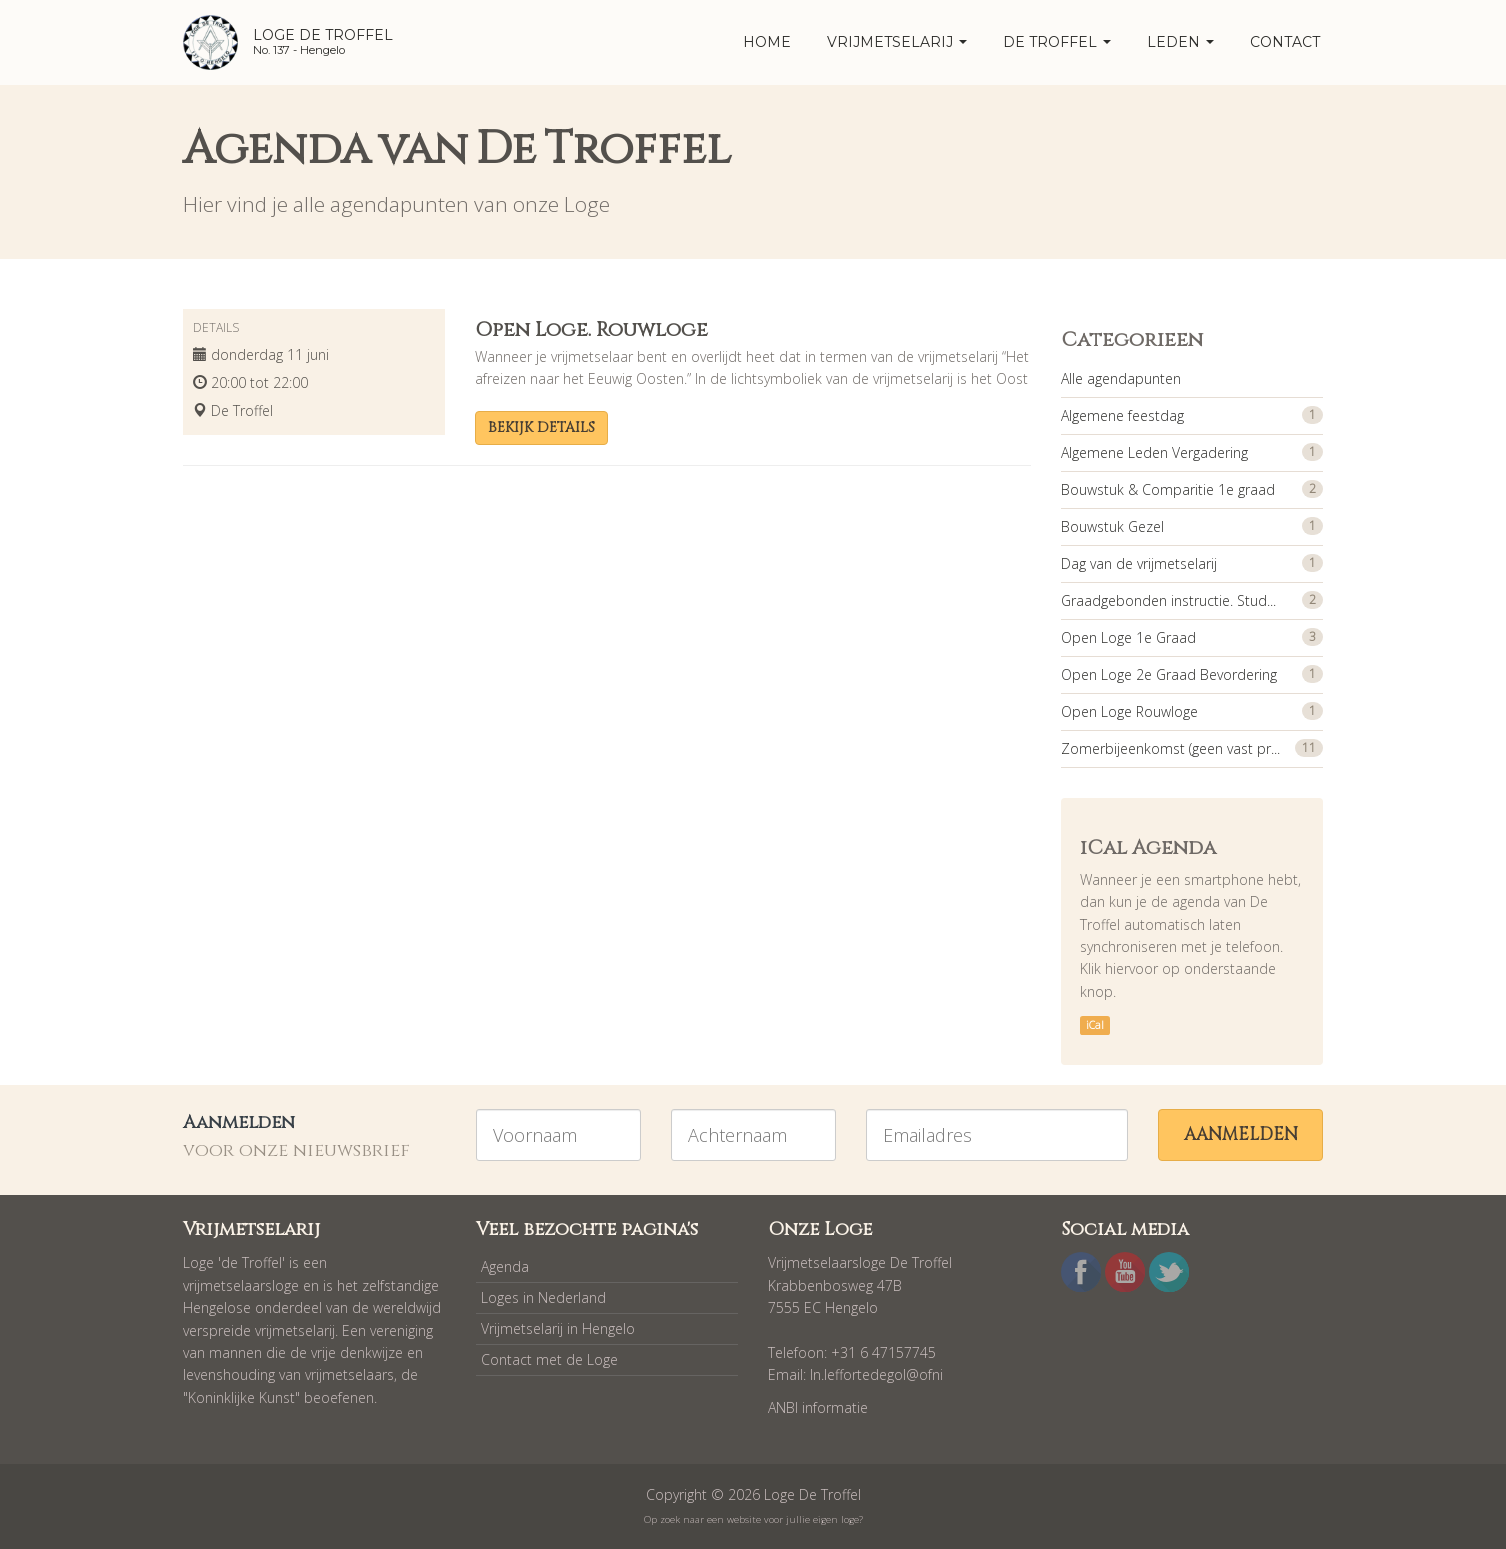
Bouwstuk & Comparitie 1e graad (1168, 489)
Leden (1180, 42)
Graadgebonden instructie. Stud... (1168, 600)
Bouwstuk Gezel (1112, 526)
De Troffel (1057, 42)
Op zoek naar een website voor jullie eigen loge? (753, 1519)
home (767, 42)
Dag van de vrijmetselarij (1139, 563)
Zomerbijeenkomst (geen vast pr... (1170, 748)
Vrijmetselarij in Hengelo (558, 1328)
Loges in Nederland (543, 1297)
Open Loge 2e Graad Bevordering (1169, 674)
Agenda (505, 1266)
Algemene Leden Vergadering (1154, 452)
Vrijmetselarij (897, 42)
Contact (1285, 42)
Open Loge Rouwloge (1129, 711)
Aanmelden (1241, 1134)
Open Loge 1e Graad (1128, 637)
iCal (1095, 1025)
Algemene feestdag (1122, 415)
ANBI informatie (818, 1407)
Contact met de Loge (549, 1359)
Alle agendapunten (1121, 378)
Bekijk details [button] (541, 427)
